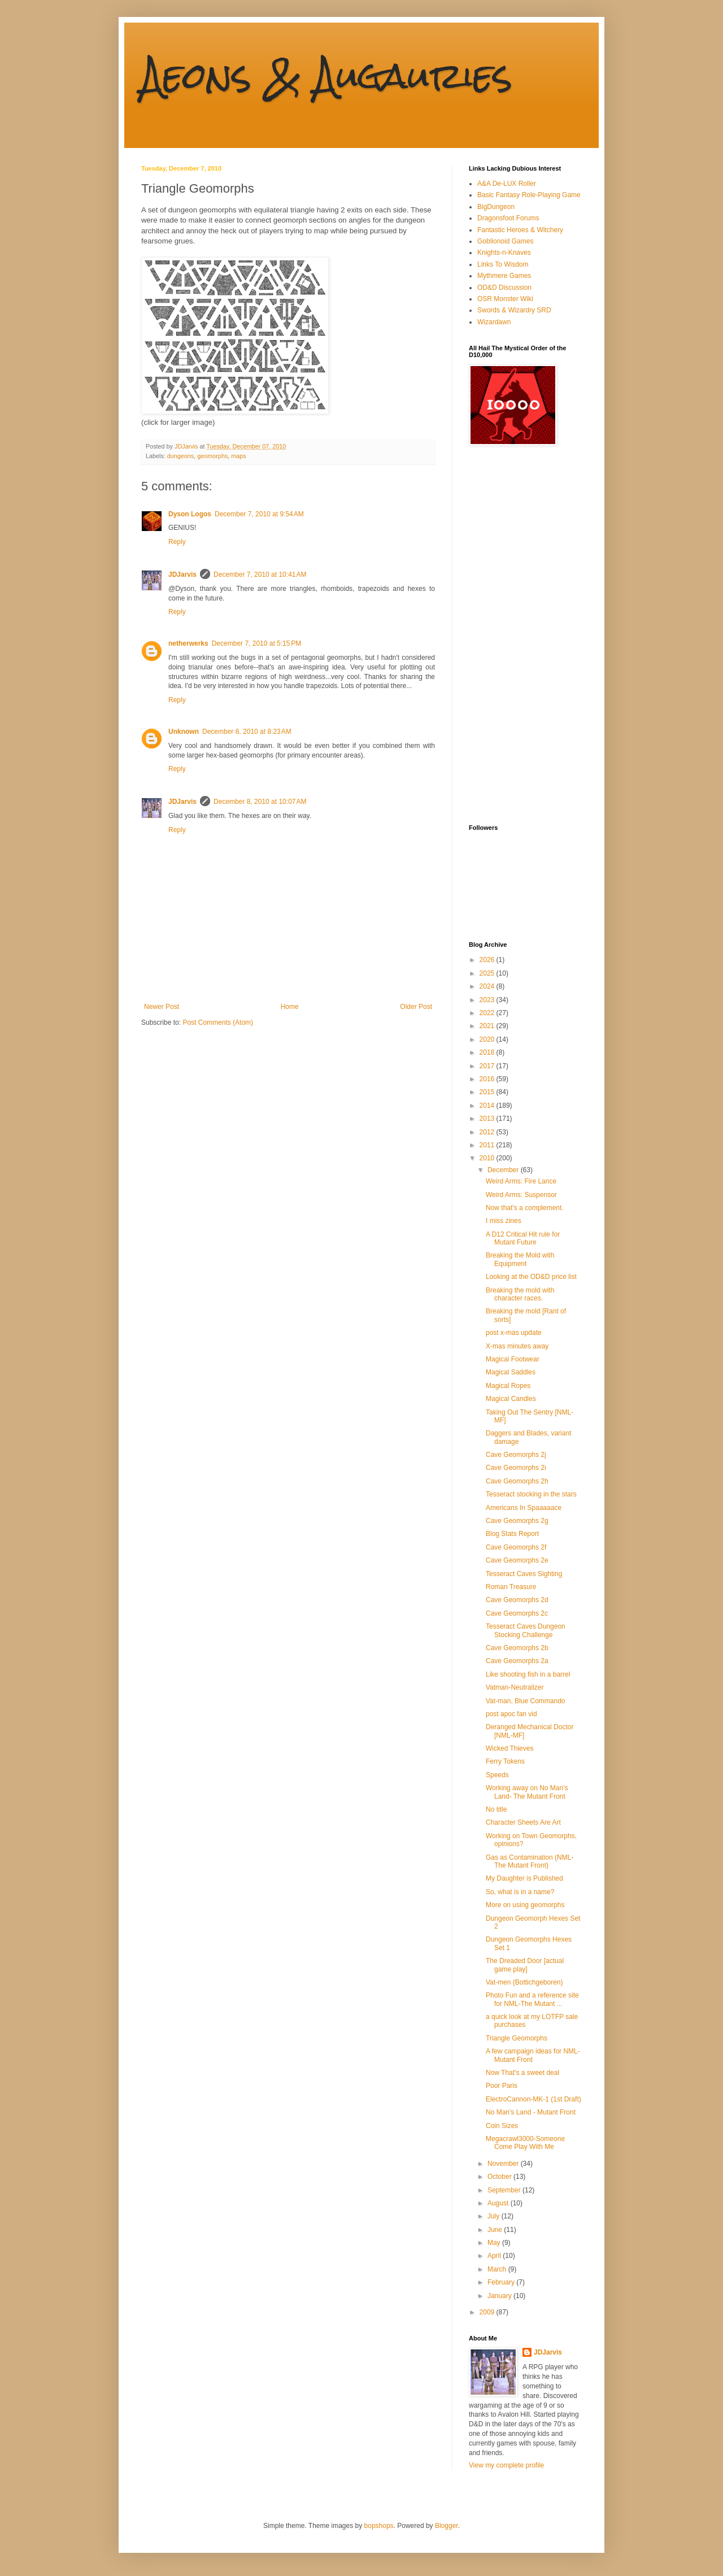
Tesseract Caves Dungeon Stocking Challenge (525, 1630)
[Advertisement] (514, 634)
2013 (488, 1118)
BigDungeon (496, 207)
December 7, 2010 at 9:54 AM (259, 514)
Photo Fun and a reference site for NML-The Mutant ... (532, 1999)
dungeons (180, 455)
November (504, 2164)
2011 (488, 1145)
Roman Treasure (511, 1587)
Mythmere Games (504, 276)
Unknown (183, 732)
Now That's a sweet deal (522, 2073)
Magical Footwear (512, 1359)
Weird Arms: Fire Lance (521, 1181)
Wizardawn (494, 322)
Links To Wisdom (502, 264)
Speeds (497, 1775)
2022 (488, 1013)
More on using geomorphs (525, 1905)
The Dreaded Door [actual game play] (525, 1965)
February (501, 2282)
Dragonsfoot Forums (508, 218)
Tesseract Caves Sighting (524, 1574)
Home (290, 1007)
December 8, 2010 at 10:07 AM (260, 802)
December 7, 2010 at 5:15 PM (256, 643)
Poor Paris (501, 2086)
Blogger (446, 2526)
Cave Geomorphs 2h (517, 1481)
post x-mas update (514, 1333)
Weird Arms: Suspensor (521, 1195)
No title (496, 1809)
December (504, 1170)
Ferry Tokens (505, 1761)
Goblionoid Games (505, 241)
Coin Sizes (502, 2126)
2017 (488, 1066)
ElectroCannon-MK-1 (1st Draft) (533, 2099)
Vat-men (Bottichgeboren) (524, 1982)
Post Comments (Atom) (217, 1022)
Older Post (416, 1007)
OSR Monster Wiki (505, 299)
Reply (177, 542)
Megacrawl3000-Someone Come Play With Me (525, 2143)
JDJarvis (182, 574)
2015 (488, 1092)
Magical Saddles (510, 1372)
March (497, 2269)
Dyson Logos (189, 514)
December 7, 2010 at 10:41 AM (260, 574)
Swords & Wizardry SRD (514, 310)
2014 (488, 1105)
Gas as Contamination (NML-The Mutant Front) (529, 1861)
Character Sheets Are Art (523, 1822)
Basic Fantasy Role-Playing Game (529, 195)
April (495, 2256)
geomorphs (212, 455)
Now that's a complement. (525, 1208)
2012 (488, 1132)
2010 (488, 1158)
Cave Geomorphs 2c (517, 1613)
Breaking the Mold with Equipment (520, 1259)
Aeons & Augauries (326, 75)
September (504, 2190)
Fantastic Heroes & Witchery (520, 230)
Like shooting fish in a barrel (528, 1674)
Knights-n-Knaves (504, 252)
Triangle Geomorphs (516, 2038)
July (494, 2216)
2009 (488, 2312)
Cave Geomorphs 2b (517, 1648)
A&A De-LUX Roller (506, 184)
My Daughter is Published (524, 1878)
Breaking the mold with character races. (520, 1294)
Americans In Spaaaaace (523, 1508)
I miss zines (503, 1221)
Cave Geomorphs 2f (516, 1547)
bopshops (379, 2526)
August (499, 2203)
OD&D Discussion (504, 287)
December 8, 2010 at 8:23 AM (246, 732)
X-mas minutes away (517, 1346)
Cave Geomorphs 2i (516, 1468)
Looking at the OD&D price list (531, 1277)
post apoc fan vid (511, 1714)
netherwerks (188, 643)
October (500, 2177)
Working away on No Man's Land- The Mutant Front (527, 1792)
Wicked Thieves (509, 1748)
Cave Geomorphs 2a (517, 1661)
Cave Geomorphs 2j (516, 1455)
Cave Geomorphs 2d (517, 1600)
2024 (488, 986)
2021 (488, 1026)
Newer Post (161, 1007)
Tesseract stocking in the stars (531, 1494)
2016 (488, 1079)
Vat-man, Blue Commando (525, 1701)
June (495, 2230)
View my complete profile (506, 2465)
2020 (488, 1039)
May (494, 2243)
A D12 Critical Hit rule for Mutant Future (523, 1238)
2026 (488, 960)
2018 (488, 1052)
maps (238, 455)
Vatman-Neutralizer (514, 1687)
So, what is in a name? (520, 1892)
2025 (488, 973)
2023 (488, 1000)
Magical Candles (511, 1399)
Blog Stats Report (512, 1534)
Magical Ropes (508, 1386)
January (500, 2296)
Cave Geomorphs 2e (517, 1560)
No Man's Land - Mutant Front (531, 2112)
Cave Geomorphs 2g (517, 1521)
